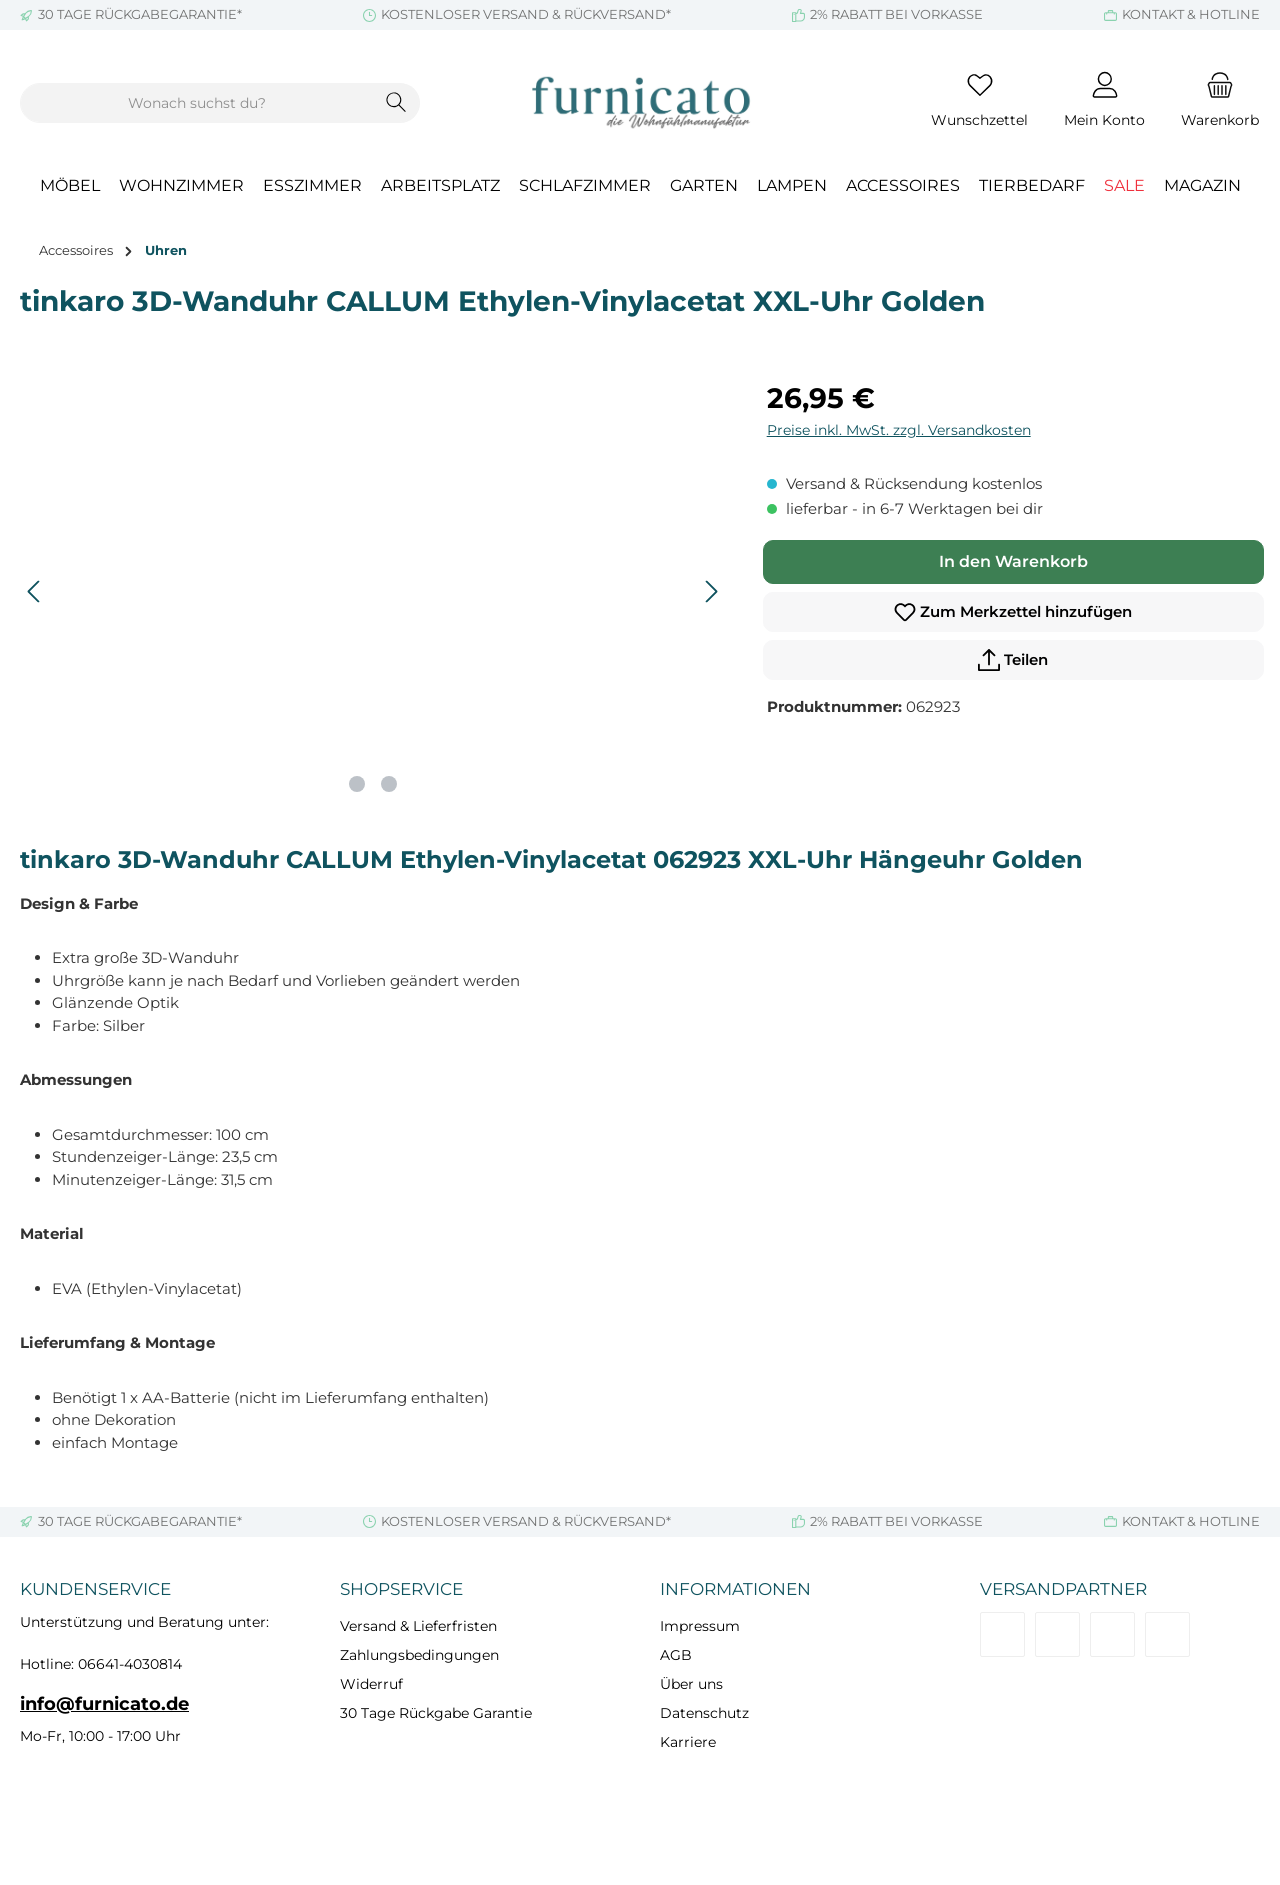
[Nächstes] (711, 591)
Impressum (700, 1626)
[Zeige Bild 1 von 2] (357, 784)
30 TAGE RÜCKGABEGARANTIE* (140, 14)
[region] (373, 592)
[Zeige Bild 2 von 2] (389, 784)
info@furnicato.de (104, 1704)
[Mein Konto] (1104, 103)
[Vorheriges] (35, 591)
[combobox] (197, 103)
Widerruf (371, 1684)
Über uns (691, 1684)
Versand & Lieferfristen (418, 1626)
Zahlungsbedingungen (419, 1655)
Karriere (688, 1742)
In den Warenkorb (1013, 561)
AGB (676, 1655)
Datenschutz (704, 1713)
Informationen (735, 1589)
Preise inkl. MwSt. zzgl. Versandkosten (899, 430)
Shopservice (401, 1589)
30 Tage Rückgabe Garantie (436, 1713)
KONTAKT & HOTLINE (1191, 14)
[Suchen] (396, 103)
